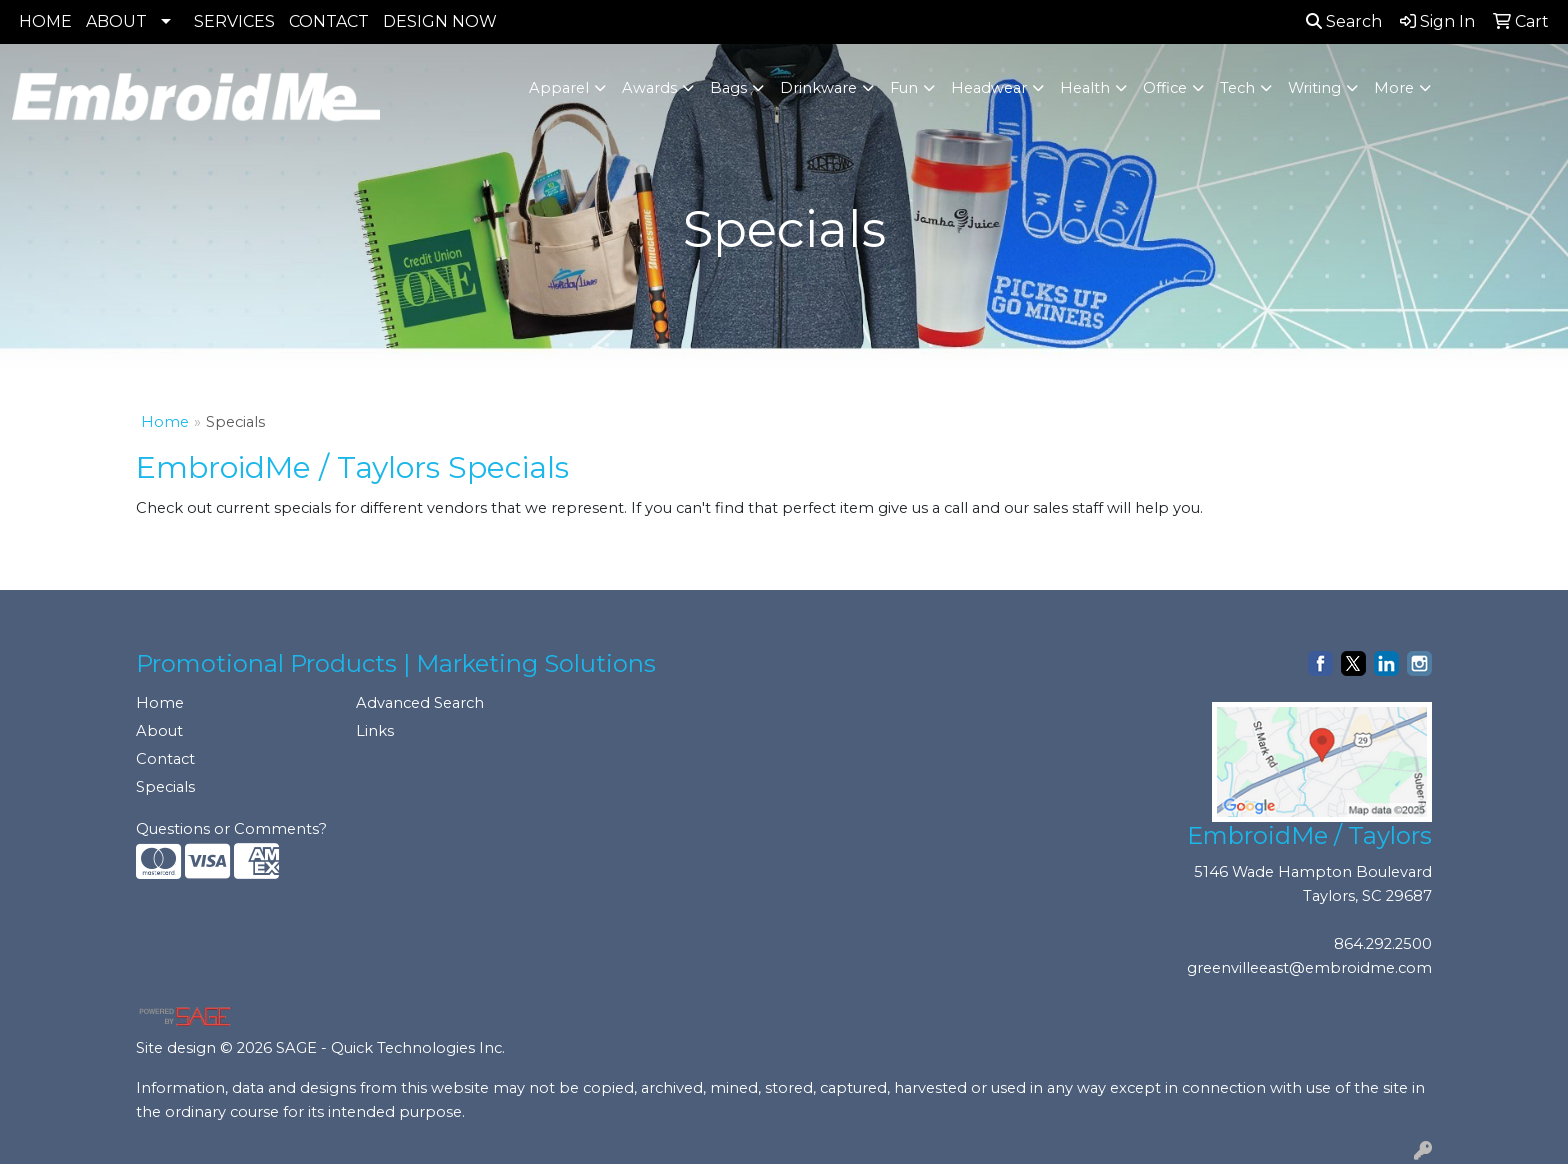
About (159, 731)
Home (165, 422)
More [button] (1394, 88)
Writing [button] (1314, 88)
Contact (165, 759)
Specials (165, 787)
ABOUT (116, 21)
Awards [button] (649, 88)
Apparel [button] (559, 88)
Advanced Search (420, 703)
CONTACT (329, 21)
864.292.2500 (1383, 944)
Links (375, 731)
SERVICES (234, 21)
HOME (45, 21)
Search (1344, 21)
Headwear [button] (989, 88)
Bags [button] (728, 88)
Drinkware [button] (818, 88)
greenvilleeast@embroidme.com (1309, 968)
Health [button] (1085, 88)
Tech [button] (1237, 88)
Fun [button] (904, 88)
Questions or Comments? (231, 829)
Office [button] (1165, 88)
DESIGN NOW (440, 21)
